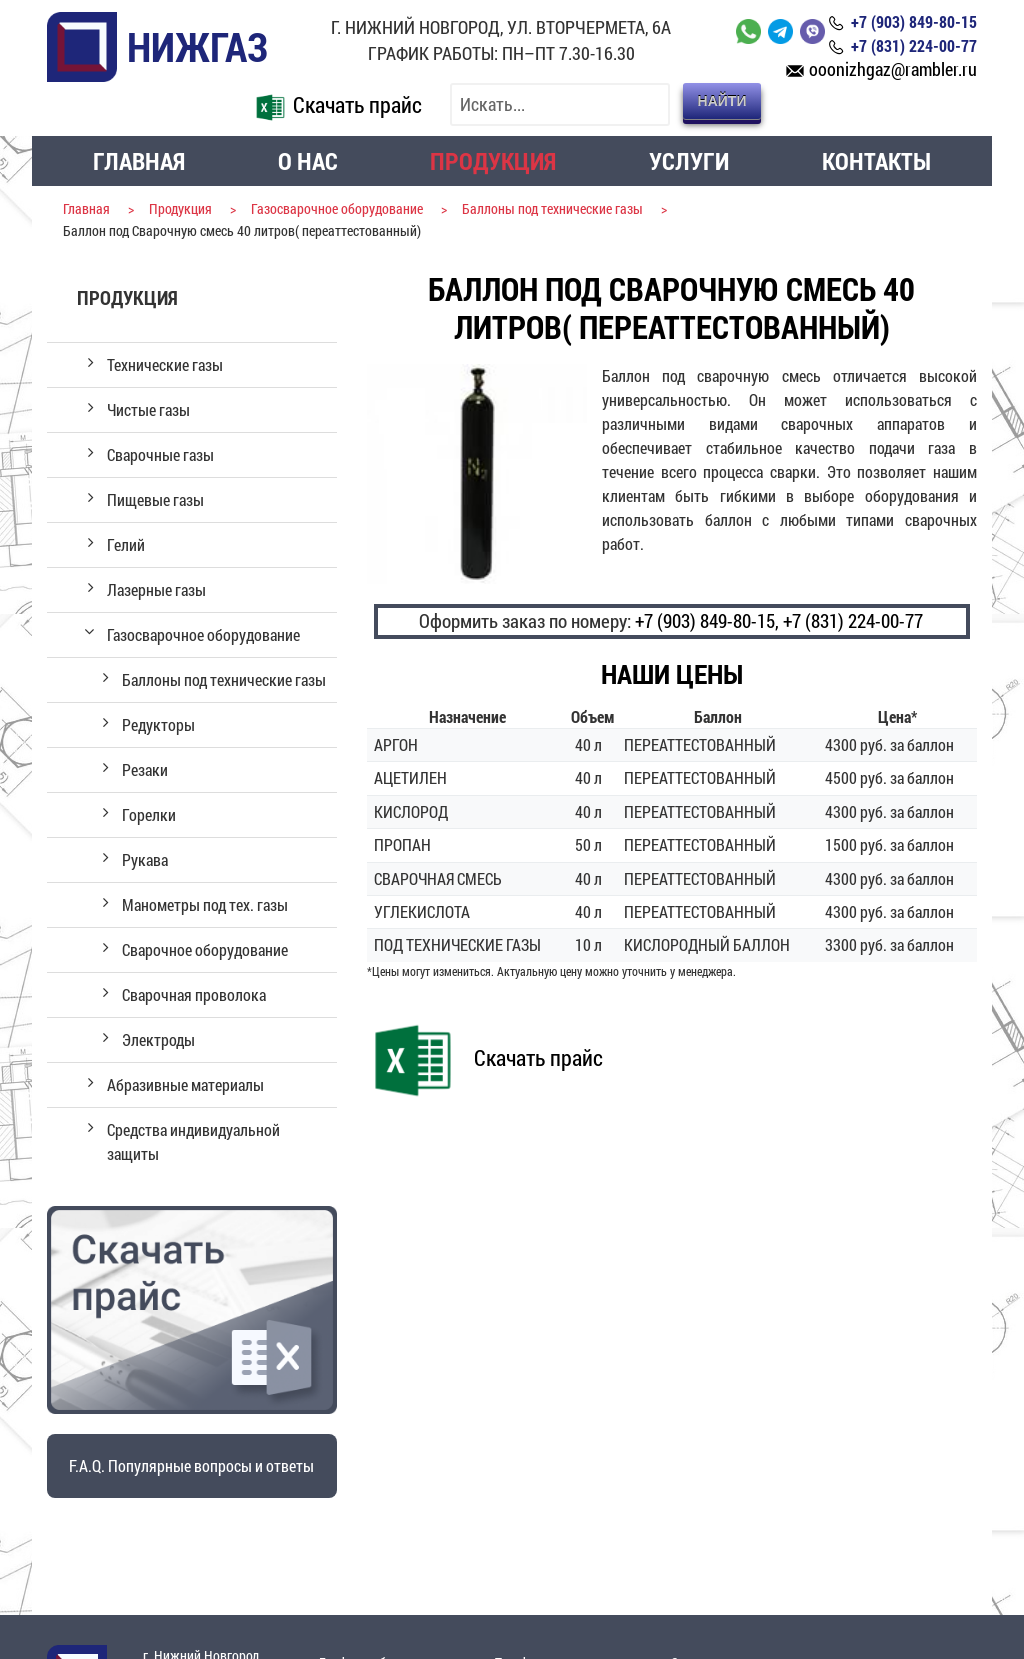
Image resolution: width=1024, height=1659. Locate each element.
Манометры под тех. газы (205, 904)
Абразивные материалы (185, 1084)
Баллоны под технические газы (224, 679)
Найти (722, 101)
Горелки (149, 814)
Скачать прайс (335, 104)
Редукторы (158, 724)
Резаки (145, 769)
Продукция (493, 161)
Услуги (689, 161)
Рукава (145, 859)
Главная (139, 161)
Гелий (126, 544)
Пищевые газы (155, 499)
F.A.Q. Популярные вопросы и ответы (191, 1465)
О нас (308, 161)
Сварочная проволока (194, 994)
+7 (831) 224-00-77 (853, 620)
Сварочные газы (160, 454)
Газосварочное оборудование (203, 634)
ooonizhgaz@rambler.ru (893, 69)
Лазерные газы (156, 589)
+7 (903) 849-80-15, (707, 620)
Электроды (158, 1039)
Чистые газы (148, 409)
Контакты (876, 161)
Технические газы (165, 364)
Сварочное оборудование (205, 949)
